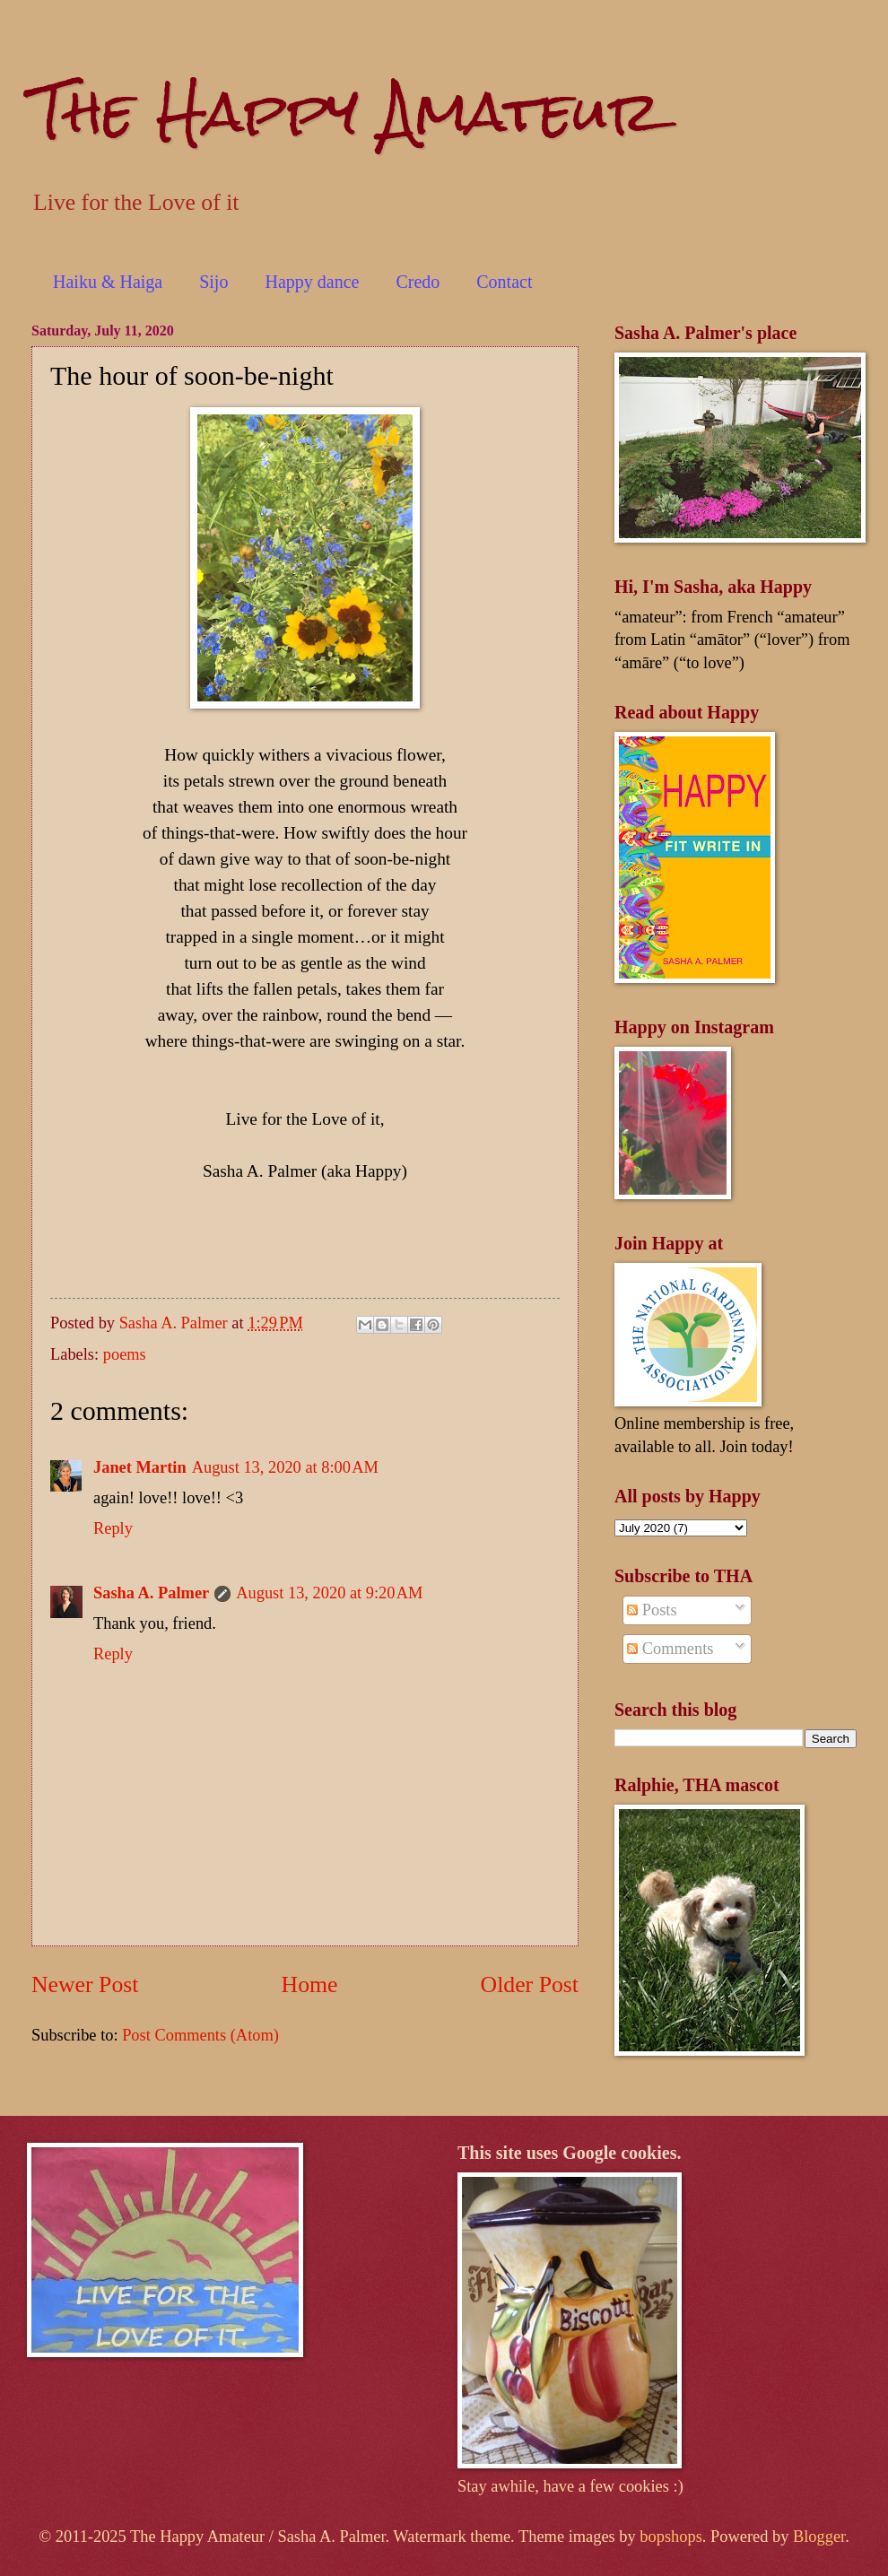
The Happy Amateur (346, 111)
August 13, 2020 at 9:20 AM (329, 1593)
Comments (670, 1649)
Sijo (213, 282)
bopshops (671, 2537)
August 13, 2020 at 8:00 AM (285, 1467)
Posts (651, 1610)
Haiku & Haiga (107, 282)
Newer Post (84, 1984)
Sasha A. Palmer (151, 1593)
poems (124, 1354)
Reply (113, 1528)
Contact (504, 282)
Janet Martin (140, 1467)
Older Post (530, 1984)
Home (310, 1984)
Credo (418, 282)
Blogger (819, 2537)
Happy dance (312, 282)
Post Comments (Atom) (200, 2035)
